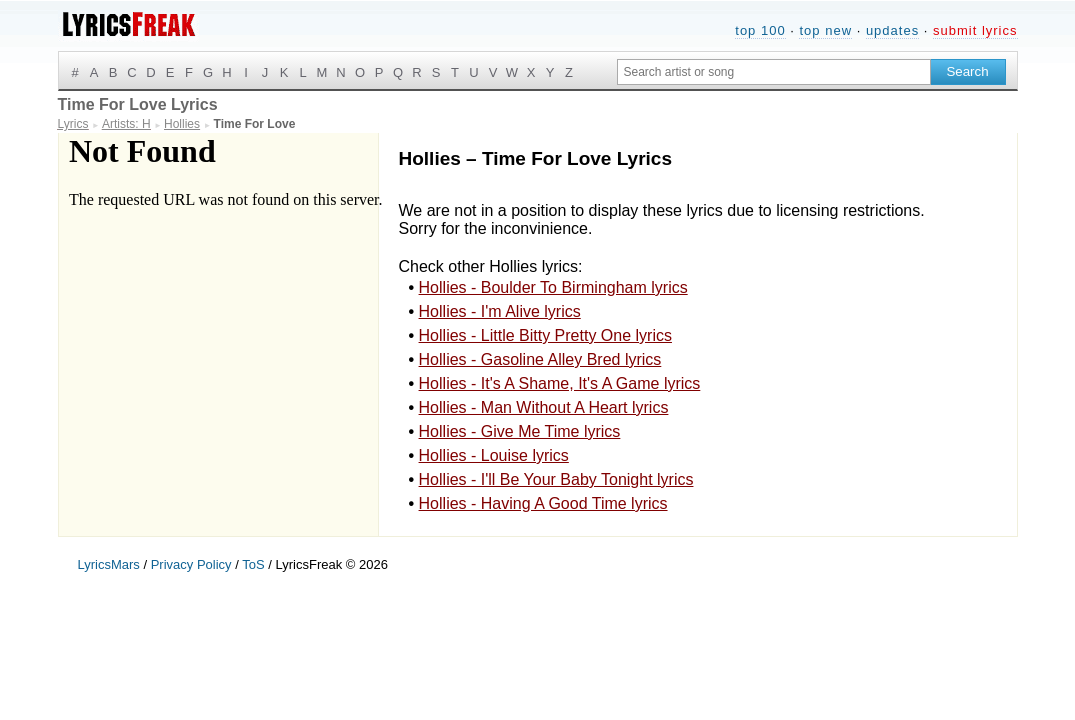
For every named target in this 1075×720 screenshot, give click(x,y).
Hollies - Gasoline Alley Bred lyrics (540, 359)
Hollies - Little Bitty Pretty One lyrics (545, 335)
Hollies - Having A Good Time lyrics (543, 503)
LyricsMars (109, 564)
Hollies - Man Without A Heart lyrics (544, 407)
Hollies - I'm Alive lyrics (500, 311)
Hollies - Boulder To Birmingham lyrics (553, 287)
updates (892, 30)
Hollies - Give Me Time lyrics (520, 431)
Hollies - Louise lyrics (494, 455)
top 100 (760, 30)
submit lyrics (975, 30)
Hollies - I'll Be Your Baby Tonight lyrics (556, 479)
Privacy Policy (191, 564)
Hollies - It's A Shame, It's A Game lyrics (560, 383)
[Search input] (774, 72)
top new (825, 30)
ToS (253, 564)
